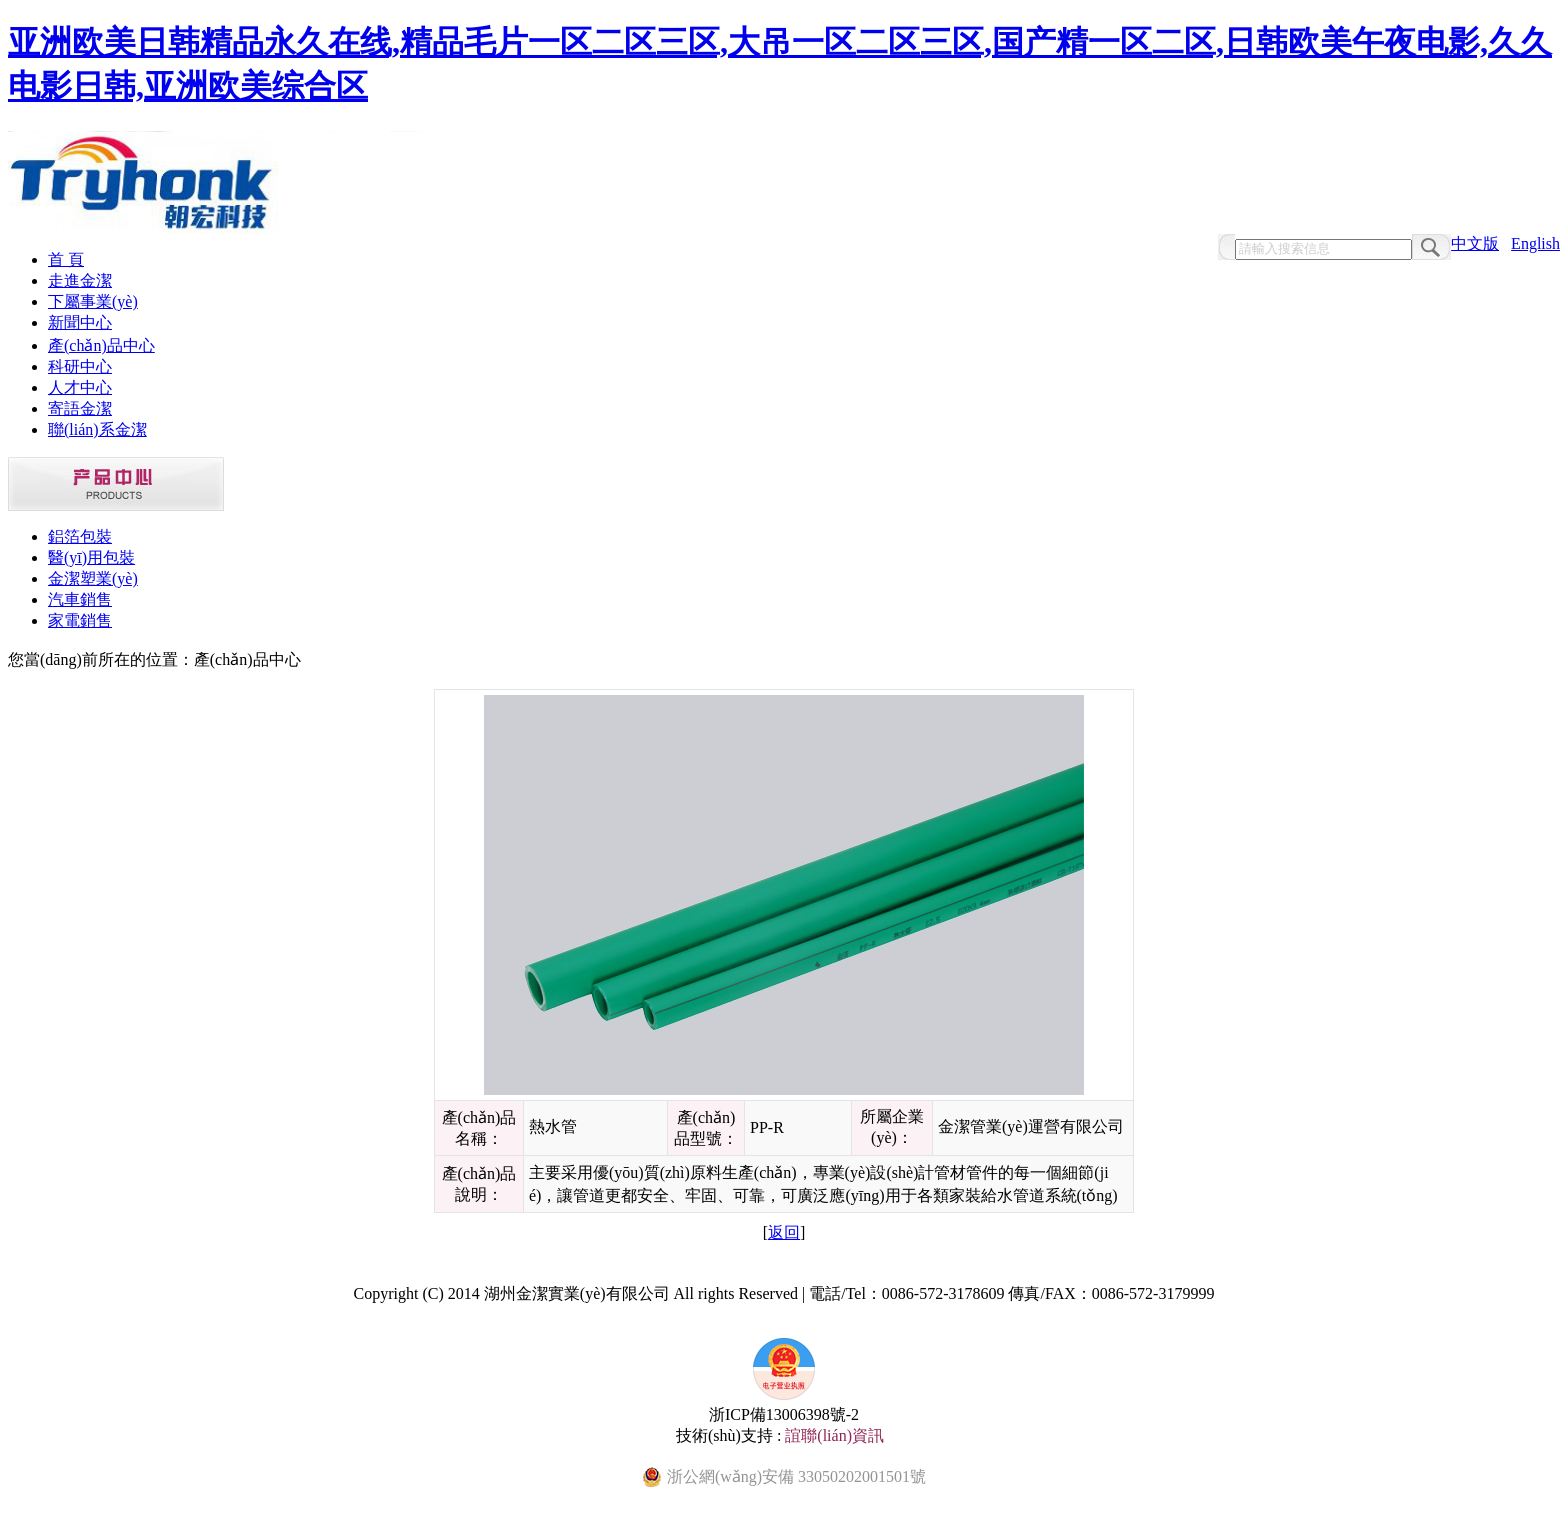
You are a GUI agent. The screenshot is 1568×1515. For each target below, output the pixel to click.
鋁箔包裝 (80, 536)
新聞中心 (80, 322)
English (1535, 243)
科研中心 (80, 366)
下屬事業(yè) (93, 301)
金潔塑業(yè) (93, 578)
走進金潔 (80, 280)
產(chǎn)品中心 (101, 345)
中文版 (1475, 243)
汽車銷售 (80, 599)
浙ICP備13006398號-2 (784, 1414)
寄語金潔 (80, 408)
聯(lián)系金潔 (97, 429)
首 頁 (66, 259)
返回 (784, 1232)
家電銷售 (80, 620)
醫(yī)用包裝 (91, 557)
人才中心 (80, 387)
